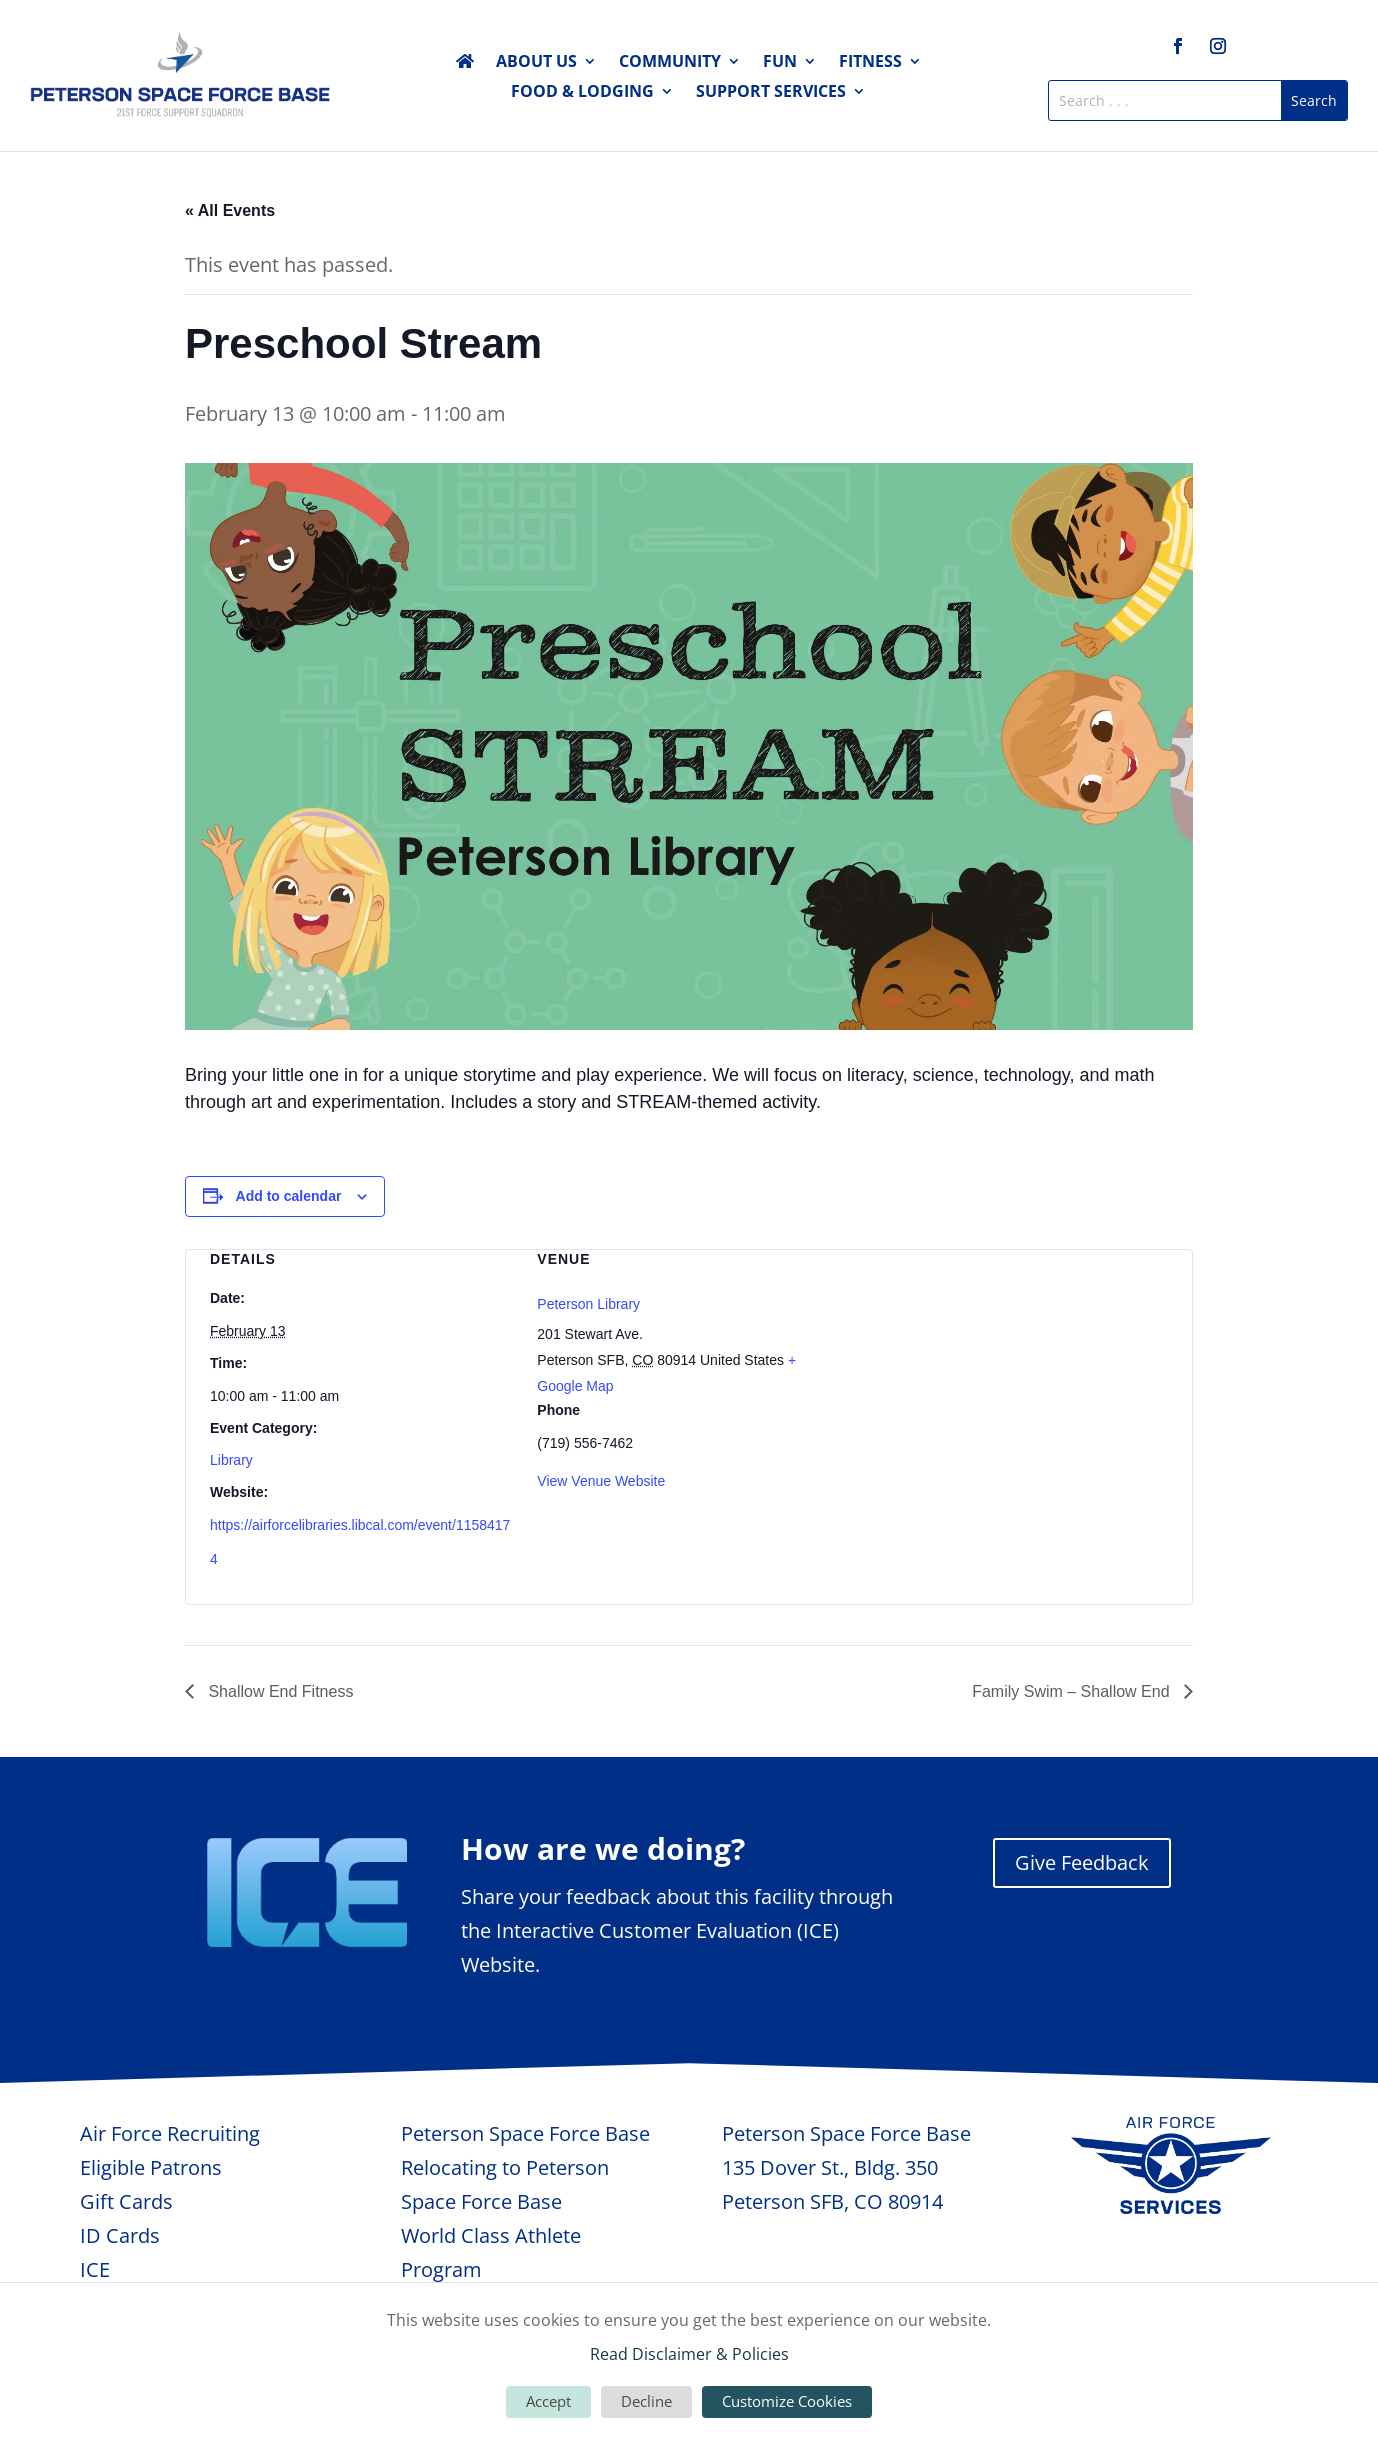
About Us (536, 63)
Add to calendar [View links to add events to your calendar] (289, 1196)
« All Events (230, 210)
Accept (548, 2401)
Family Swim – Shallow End (1073, 1691)
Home (465, 65)
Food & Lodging (582, 93)
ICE (95, 2269)
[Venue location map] (1016, 1355)
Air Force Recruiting (170, 2133)
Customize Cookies (787, 2401)
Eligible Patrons (151, 2167)
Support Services (771, 93)
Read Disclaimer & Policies (689, 2354)
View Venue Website (601, 1481)
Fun (780, 63)
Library (231, 1460)
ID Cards (120, 2235)
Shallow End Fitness (278, 1691)
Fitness (870, 63)
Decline (646, 2401)
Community (670, 63)
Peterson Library (588, 1304)
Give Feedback (1082, 1862)
